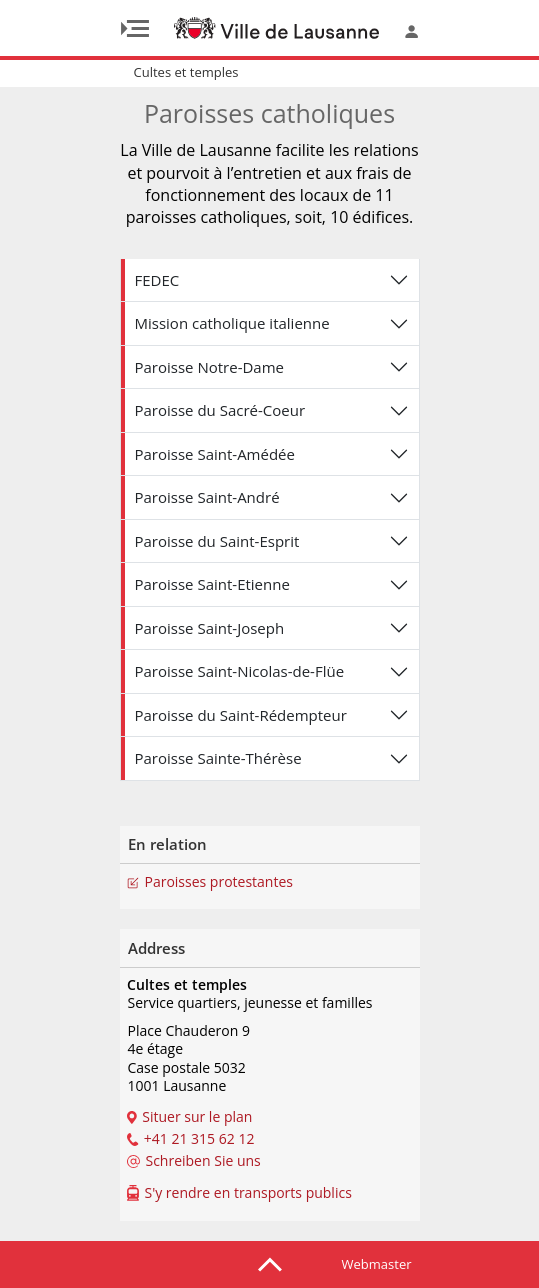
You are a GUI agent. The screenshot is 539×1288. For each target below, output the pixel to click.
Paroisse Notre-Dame (210, 367)
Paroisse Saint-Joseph (210, 628)
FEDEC (157, 280)
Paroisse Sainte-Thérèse (218, 758)
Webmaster (377, 1264)
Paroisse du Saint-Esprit (217, 541)
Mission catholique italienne (232, 323)
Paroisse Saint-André (207, 497)
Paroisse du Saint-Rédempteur (241, 715)
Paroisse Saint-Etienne (212, 584)
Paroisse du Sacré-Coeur (220, 410)
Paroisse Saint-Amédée (215, 454)
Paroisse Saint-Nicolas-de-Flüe (240, 671)
